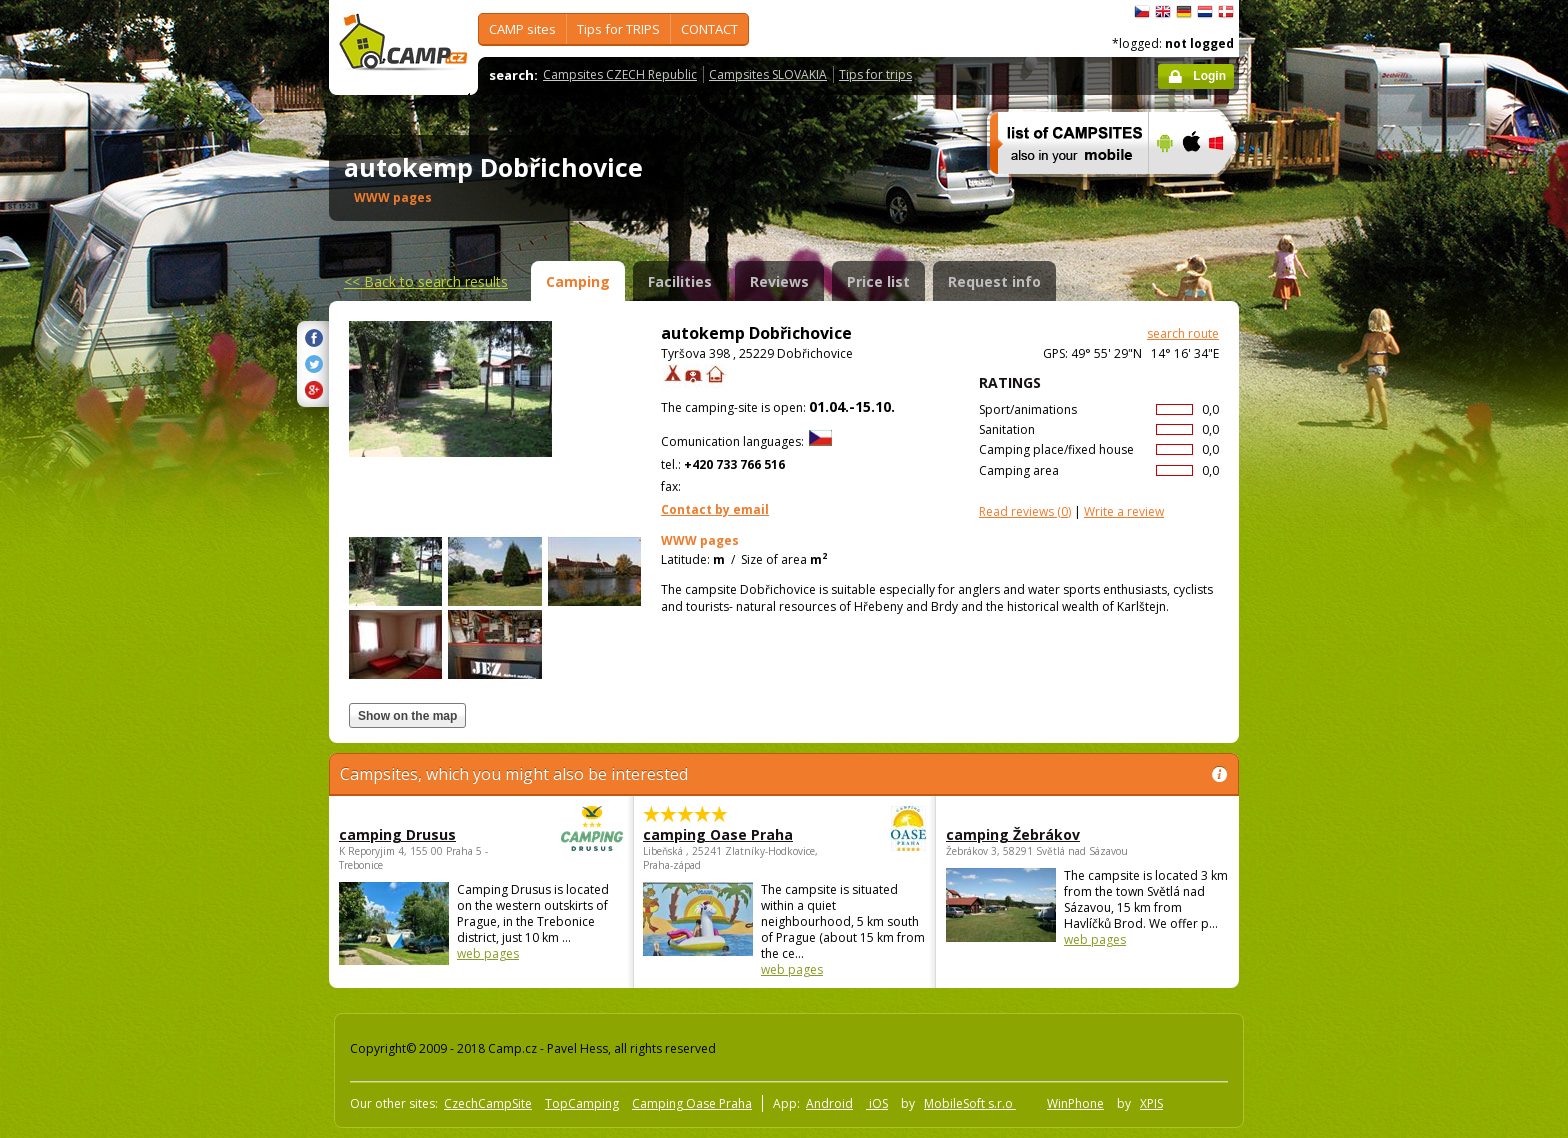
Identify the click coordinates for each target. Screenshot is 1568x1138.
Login (1209, 76)
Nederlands (1205, 12)
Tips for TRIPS (618, 29)
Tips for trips (875, 74)
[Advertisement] (1323, 601)
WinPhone (1075, 1103)
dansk (1226, 12)
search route (1183, 333)
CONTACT (709, 29)
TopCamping (582, 1103)
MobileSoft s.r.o (970, 1103)
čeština (1142, 12)
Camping (578, 281)
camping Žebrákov (1013, 834)
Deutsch (1184, 12)
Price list (878, 281)
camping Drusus (426, 834)
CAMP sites (522, 29)
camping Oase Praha (729, 834)
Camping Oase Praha (692, 1103)
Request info (994, 281)
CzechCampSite (488, 1103)
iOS (877, 1103)
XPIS (1151, 1103)
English (1163, 12)
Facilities (680, 281)
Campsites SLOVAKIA (768, 74)
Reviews (779, 281)
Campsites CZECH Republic (620, 74)
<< (426, 281)
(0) (1025, 511)
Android (829, 1103)
